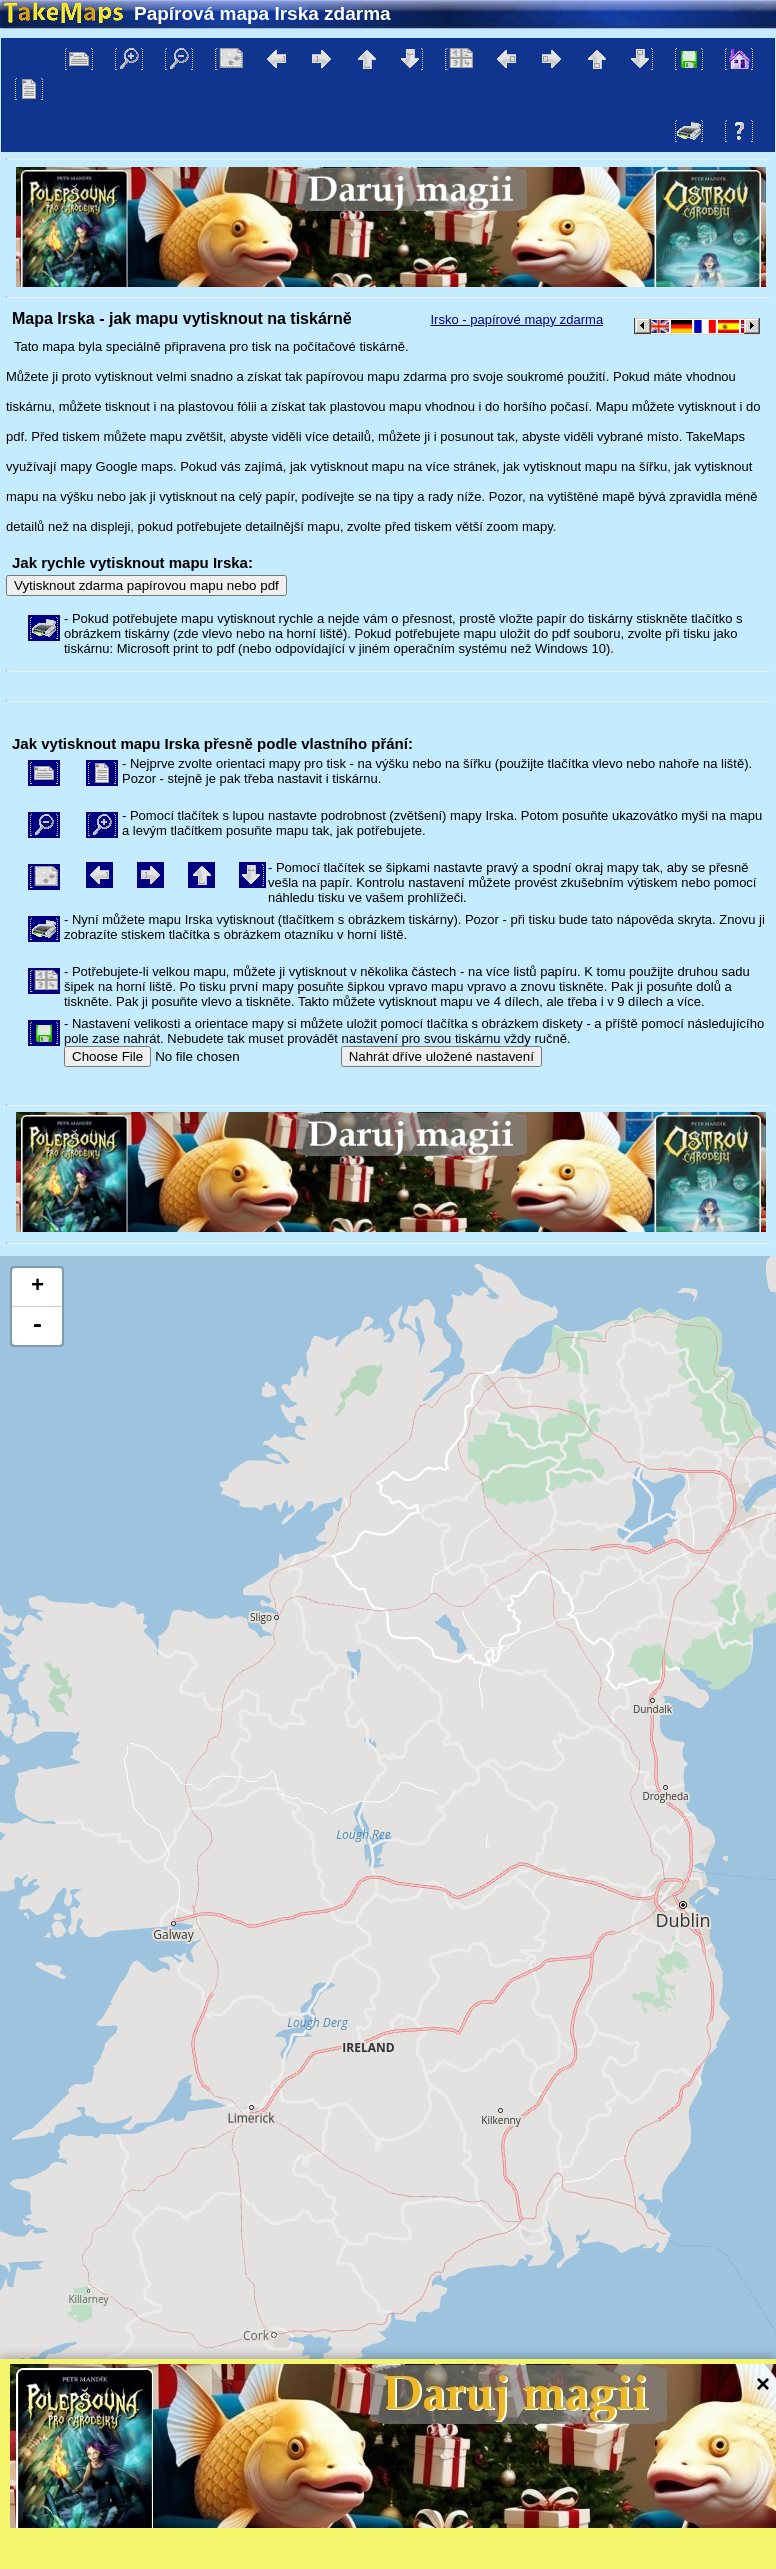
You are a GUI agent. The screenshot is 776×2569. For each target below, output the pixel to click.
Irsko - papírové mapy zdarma (516, 319)
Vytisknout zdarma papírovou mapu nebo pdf (146, 585)
